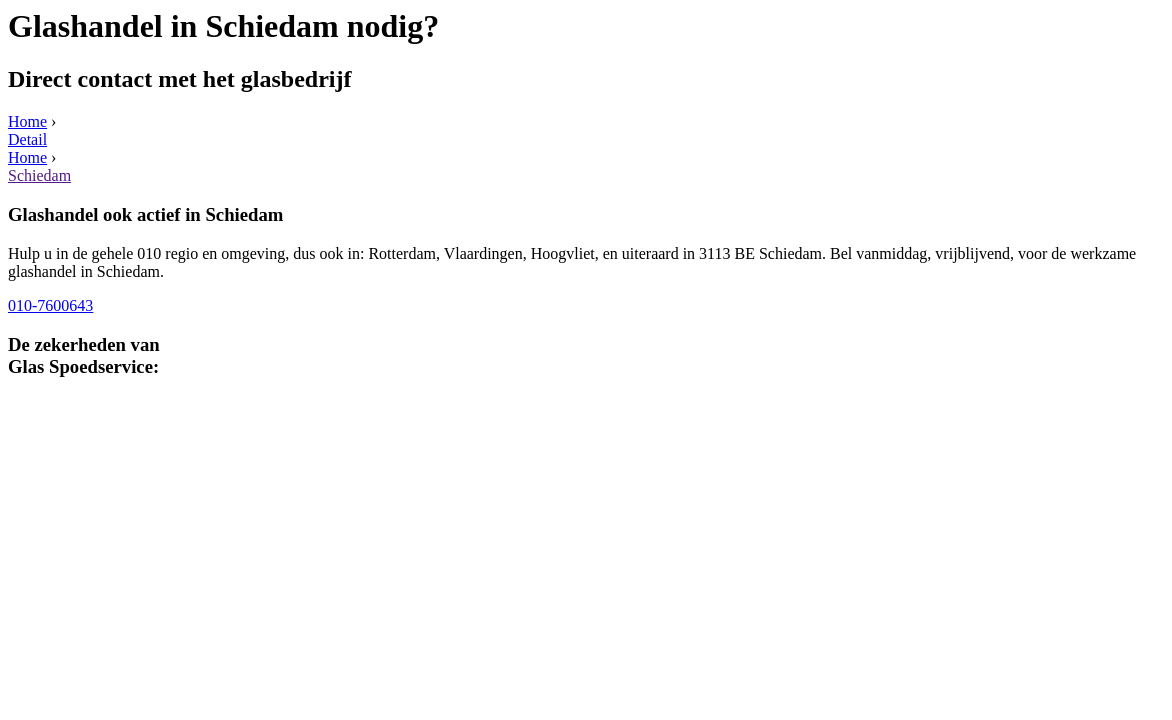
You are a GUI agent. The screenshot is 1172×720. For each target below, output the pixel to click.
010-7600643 (50, 305)
